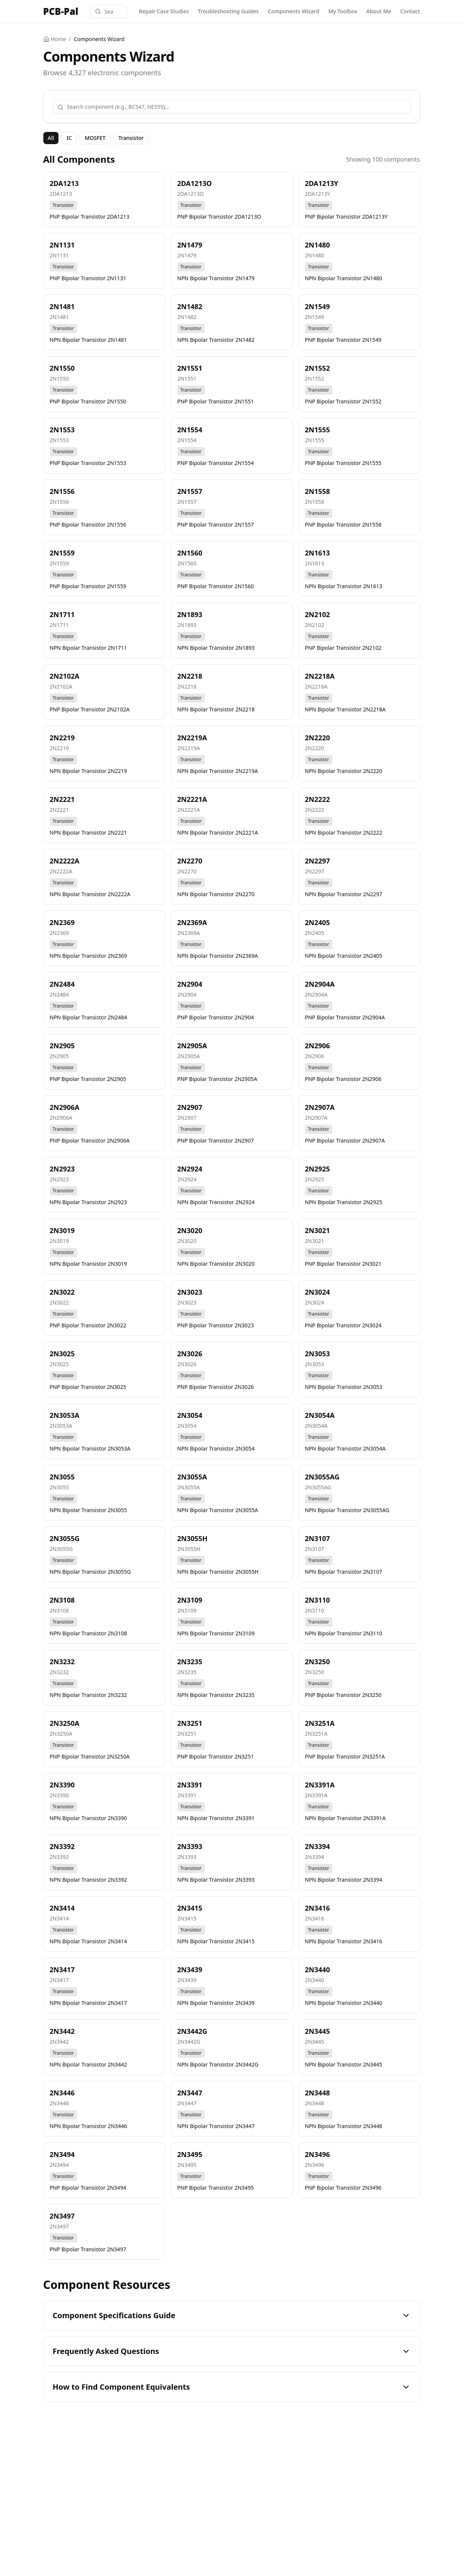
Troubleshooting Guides (228, 11)
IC (69, 137)
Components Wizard (293, 11)
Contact (410, 11)
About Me (379, 11)
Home (54, 39)
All (51, 137)
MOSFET (95, 137)
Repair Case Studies (164, 11)
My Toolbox (342, 11)
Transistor (131, 137)
